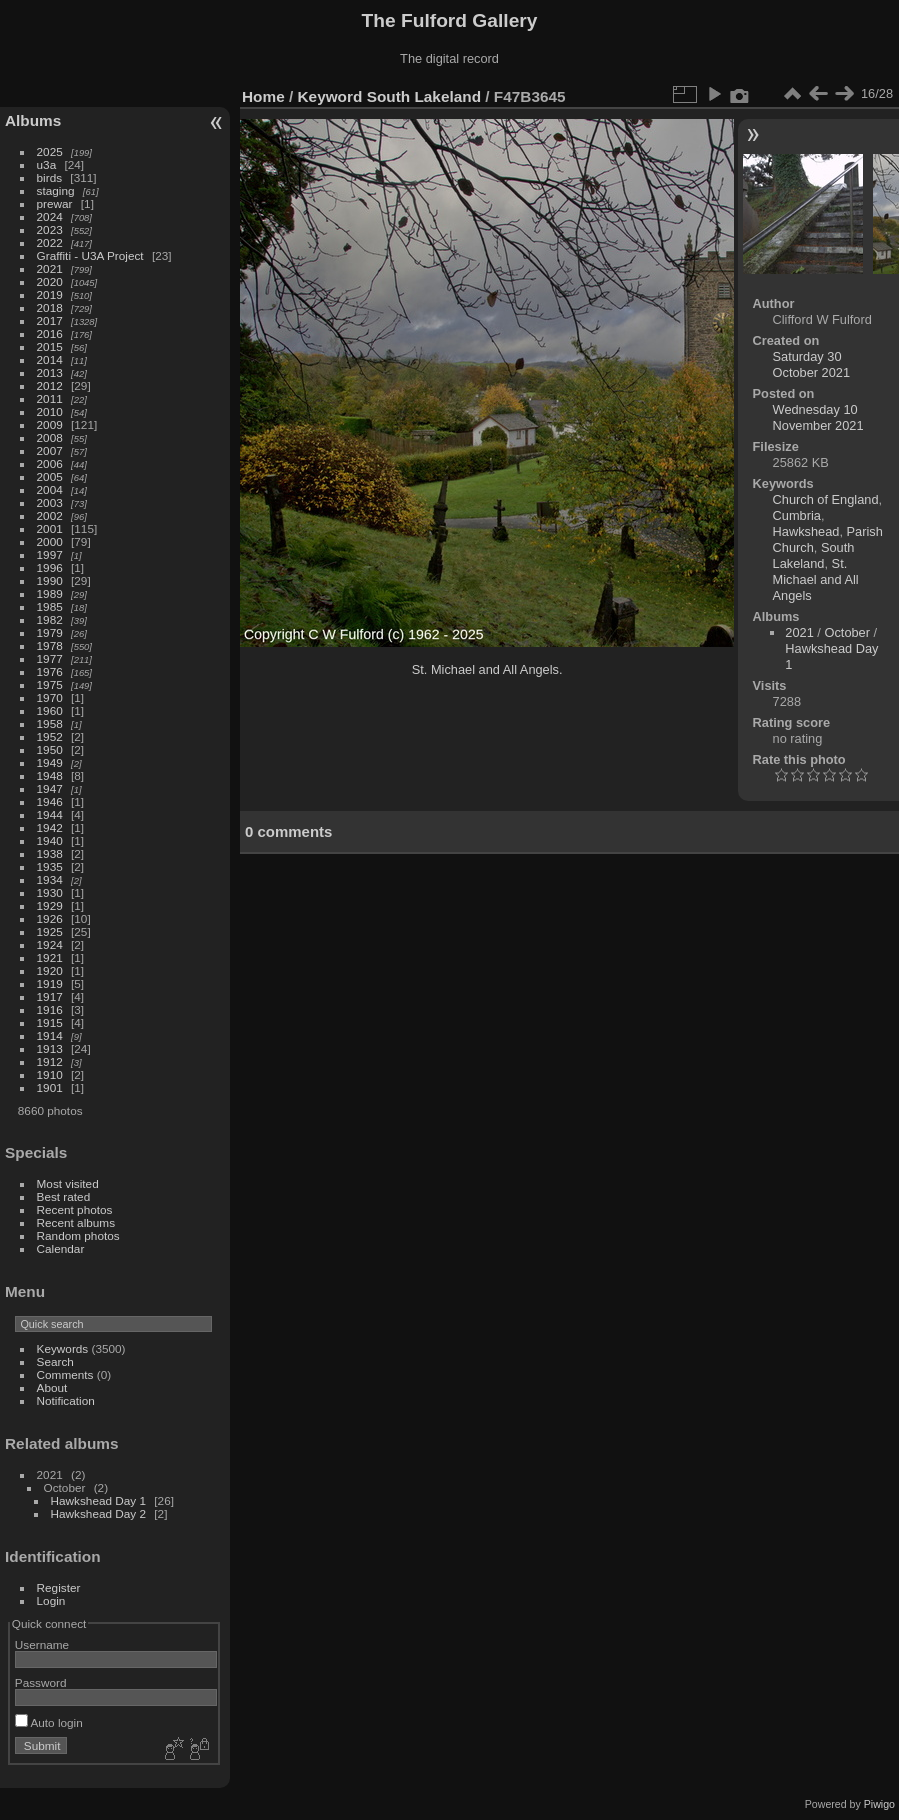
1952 (50, 736)
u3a (47, 164)
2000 (50, 541)
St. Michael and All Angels (816, 579)
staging (56, 190)
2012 (50, 385)
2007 (50, 450)
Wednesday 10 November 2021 (818, 417)
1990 (50, 580)
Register (59, 1587)
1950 (50, 749)
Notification (66, 1400)
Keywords (63, 1348)
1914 (50, 1035)
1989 (50, 593)
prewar (55, 203)
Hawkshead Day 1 (98, 1500)
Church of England (826, 499)
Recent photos (75, 1209)
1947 (50, 788)
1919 (50, 983)
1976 (50, 671)
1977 (50, 658)
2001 (50, 528)
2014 (50, 359)
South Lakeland (424, 96)
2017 (50, 320)
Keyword (330, 96)
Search (55, 1361)
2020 (50, 281)
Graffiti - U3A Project (90, 255)
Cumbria (797, 515)
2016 (50, 333)
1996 (50, 567)
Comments (65, 1374)
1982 (50, 619)
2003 (50, 502)
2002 (50, 515)
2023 (50, 229)
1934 (50, 879)
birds (50, 177)
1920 (50, 970)
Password (41, 1682)
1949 (50, 762)
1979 (50, 632)
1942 (50, 827)
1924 (50, 944)
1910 (50, 1074)
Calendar (61, 1248)
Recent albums (76, 1222)
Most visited (68, 1183)
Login (51, 1600)
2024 (50, 216)
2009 (50, 424)
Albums (33, 120)
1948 (50, 775)
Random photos (78, 1235)
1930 (50, 892)
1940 (50, 840)
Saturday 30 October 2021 (812, 364)
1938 (50, 853)
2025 (50, 151)
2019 (50, 294)
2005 (50, 476)
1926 (50, 918)
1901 (50, 1087)
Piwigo (879, 1804)
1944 (50, 814)
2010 (50, 411)
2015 (50, 346)
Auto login (49, 1722)
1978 (50, 645)
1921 (50, 957)
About (52, 1387)
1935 (50, 866)
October (847, 632)
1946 (50, 801)
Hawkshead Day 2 (98, 1513)
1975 (50, 684)
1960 (50, 710)
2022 (50, 242)
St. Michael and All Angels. (487, 669)
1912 (50, 1061)
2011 (50, 398)
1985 (50, 606)
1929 (50, 905)
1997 (50, 554)
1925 (50, 931)
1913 (50, 1048)
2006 (50, 463)
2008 (50, 437)
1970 (50, 697)
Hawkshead (806, 531)
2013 (50, 372)
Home (263, 96)
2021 (50, 268)
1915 (50, 1022)
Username (42, 1644)
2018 (50, 307)
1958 (50, 723)
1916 (50, 1009)
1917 (50, 996)
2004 (50, 489)
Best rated (64, 1196)
